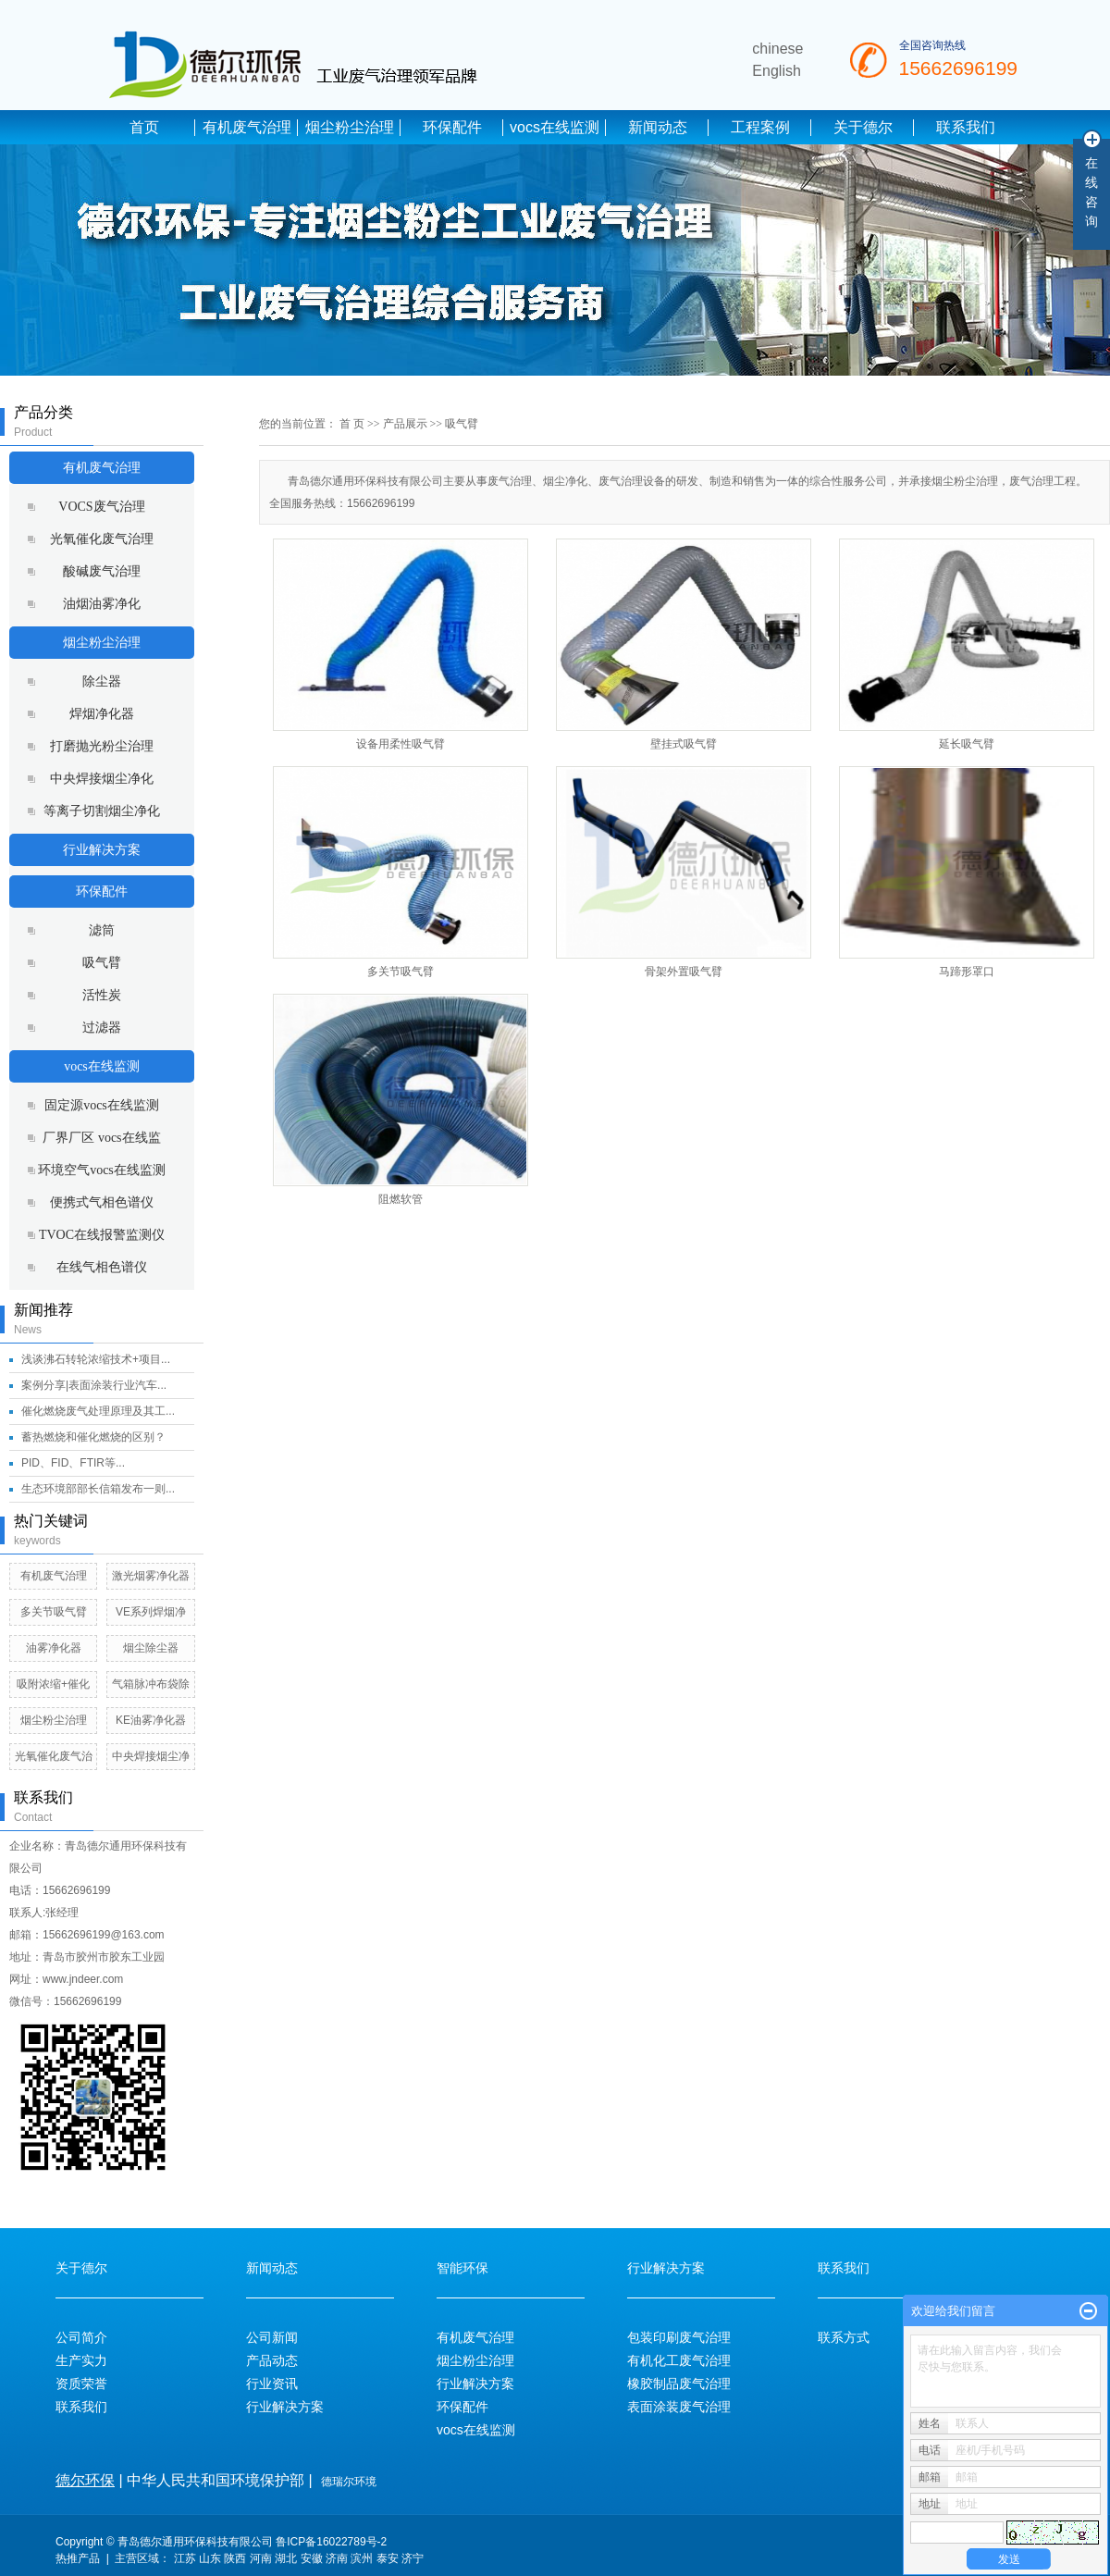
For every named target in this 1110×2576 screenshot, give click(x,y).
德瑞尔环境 (348, 2481)
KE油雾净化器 (151, 1720)
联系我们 (965, 127)
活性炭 (101, 995)
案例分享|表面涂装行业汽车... (93, 1385)
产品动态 (272, 2360)
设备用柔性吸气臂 (400, 743)
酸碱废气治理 (102, 571)
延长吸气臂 (966, 743)
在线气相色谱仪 (101, 1267)
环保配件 (452, 127)
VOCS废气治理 (101, 507)
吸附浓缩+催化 (53, 1684)
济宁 (412, 2558)
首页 (144, 127)
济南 (337, 2558)
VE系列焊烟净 (151, 1611)
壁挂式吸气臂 (683, 743)
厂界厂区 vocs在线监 (101, 1138)
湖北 (286, 2558)
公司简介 (81, 2337)
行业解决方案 (102, 850)
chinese (777, 48)
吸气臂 (101, 963)
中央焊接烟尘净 (151, 1756)
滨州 (362, 2558)
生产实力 (81, 2360)
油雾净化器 (53, 1647)
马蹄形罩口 (966, 971)
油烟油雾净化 (102, 604)
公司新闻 (272, 2337)
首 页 (351, 423)
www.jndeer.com (83, 1979)
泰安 (387, 2558)
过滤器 (101, 1027)
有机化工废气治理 (679, 2360)
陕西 (235, 2558)
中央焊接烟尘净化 (102, 779)
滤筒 (102, 930)
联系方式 (844, 2337)
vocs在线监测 (554, 127)
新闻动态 (657, 127)
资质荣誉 (81, 2383)
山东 (210, 2558)
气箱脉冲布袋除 (151, 1684)
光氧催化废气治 (53, 1756)
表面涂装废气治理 (679, 2406)
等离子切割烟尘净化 (101, 811)
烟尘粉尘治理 (349, 127)
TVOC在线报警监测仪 (102, 1235)
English (776, 71)
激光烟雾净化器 (151, 1575)
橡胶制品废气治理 (679, 2383)
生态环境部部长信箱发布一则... (98, 1488)
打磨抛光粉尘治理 (102, 746)
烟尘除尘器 (151, 1647)
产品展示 (405, 423)
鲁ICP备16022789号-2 (331, 2541)
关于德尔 (863, 127)
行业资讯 (272, 2383)
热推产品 (78, 2558)
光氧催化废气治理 (102, 539)
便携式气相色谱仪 (102, 1202)
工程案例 (760, 127)
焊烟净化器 (101, 714)
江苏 (185, 2558)
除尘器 (101, 681)
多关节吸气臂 (53, 1611)
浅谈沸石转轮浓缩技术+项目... (95, 1359)
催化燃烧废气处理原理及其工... (98, 1411)
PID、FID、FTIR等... (73, 1462)
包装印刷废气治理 (679, 2337)
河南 (261, 2558)
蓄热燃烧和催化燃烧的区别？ (93, 1436)
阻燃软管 (400, 1199)
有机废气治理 (247, 127)
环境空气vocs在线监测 (102, 1170)
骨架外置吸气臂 (683, 971)
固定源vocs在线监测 (101, 1105)
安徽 (312, 2558)
